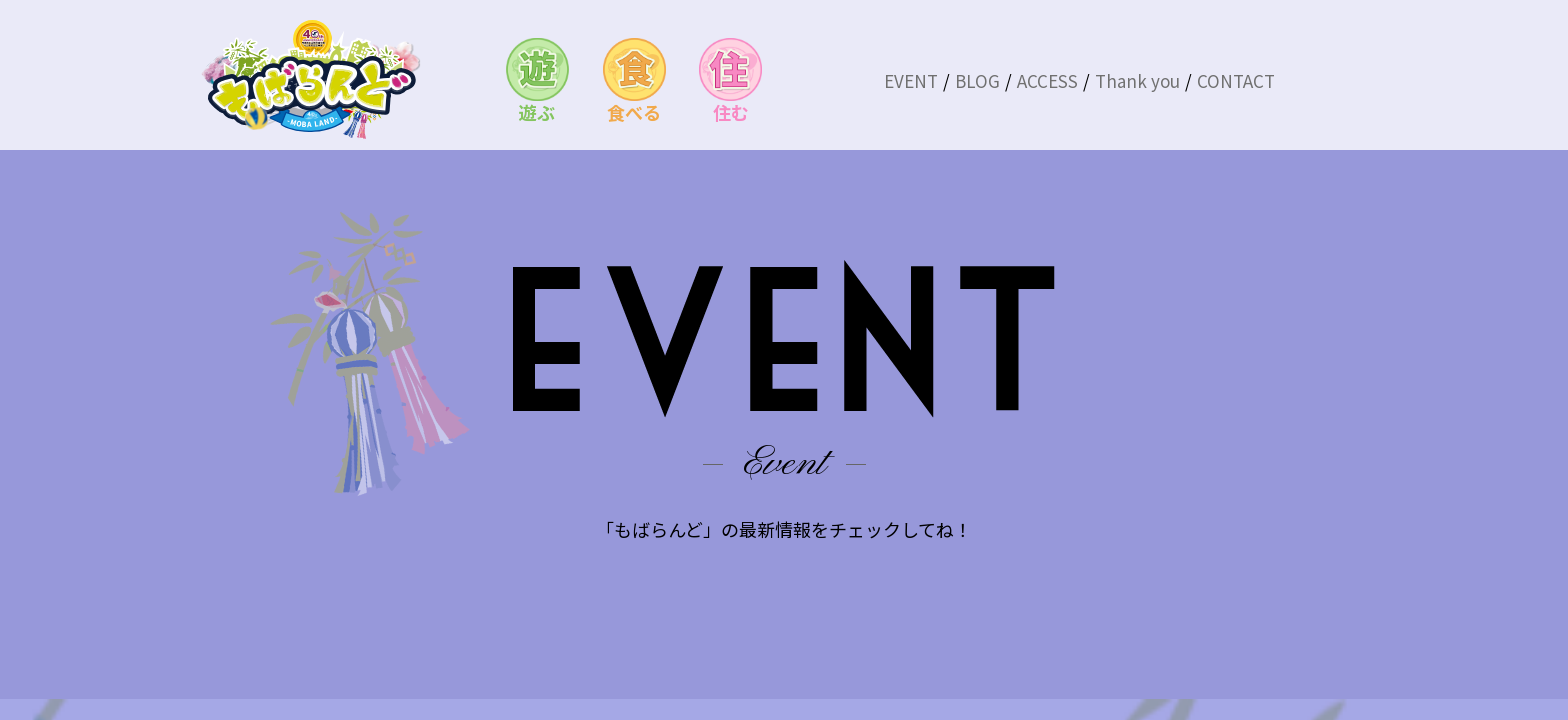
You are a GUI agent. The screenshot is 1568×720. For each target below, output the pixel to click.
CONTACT (1236, 80)
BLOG (977, 80)
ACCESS (1047, 80)
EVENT (911, 80)
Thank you (1137, 80)
